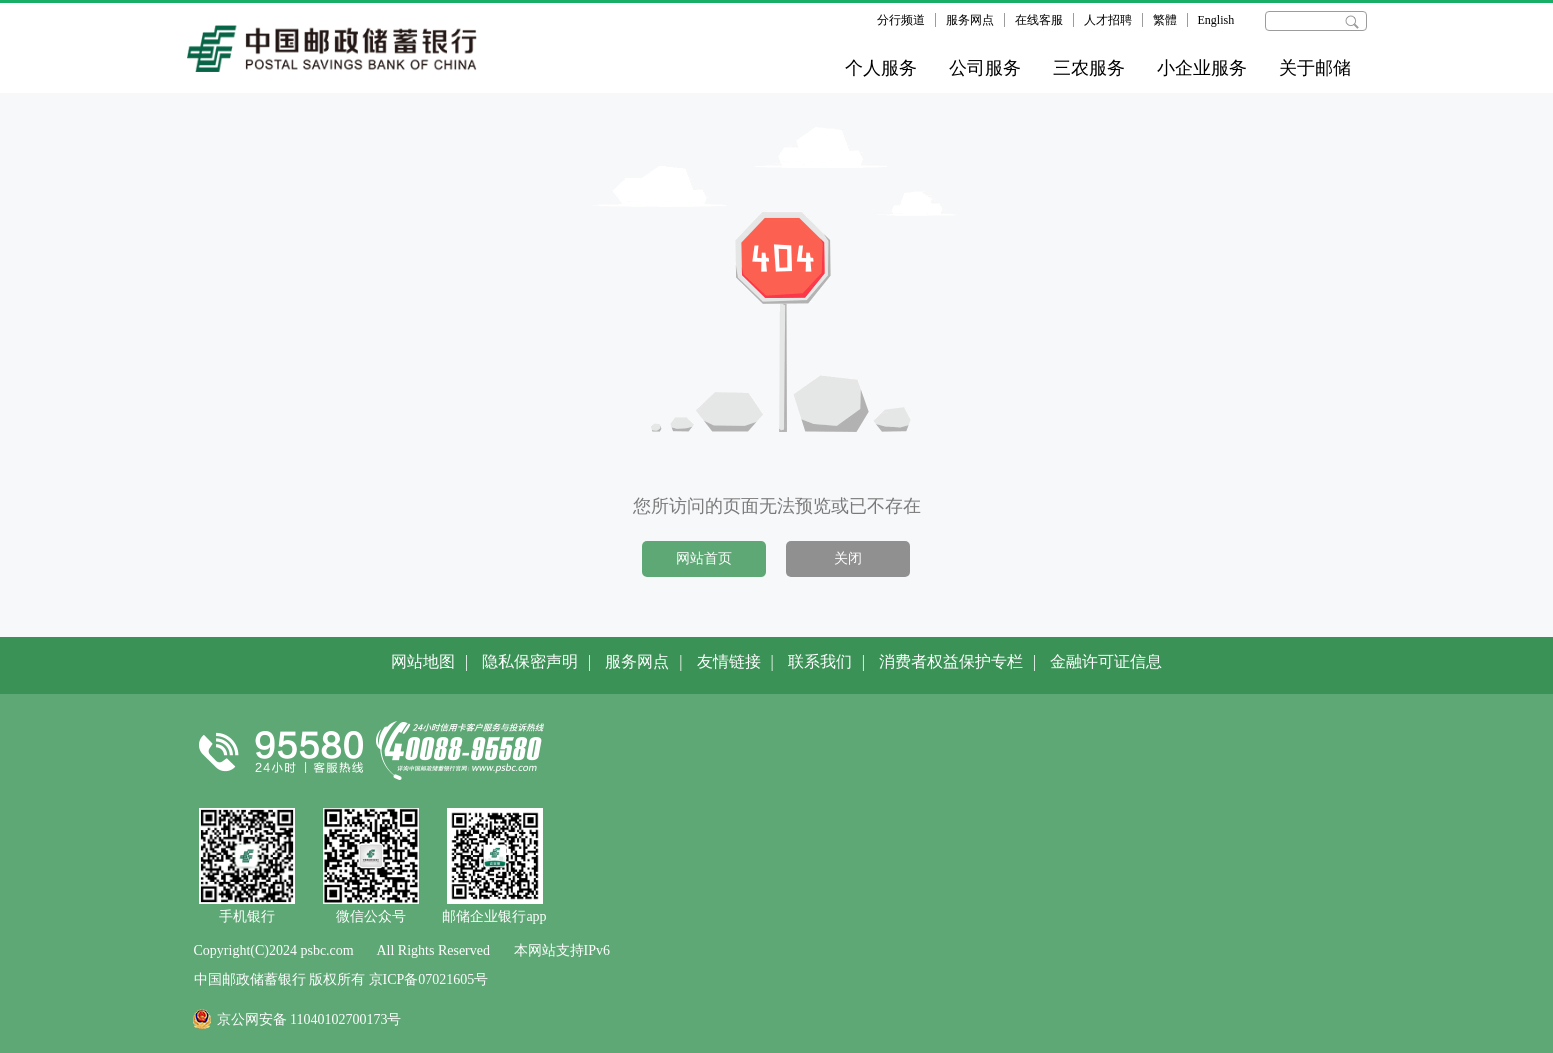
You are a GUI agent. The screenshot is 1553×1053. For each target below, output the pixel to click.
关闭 (848, 558)
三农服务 (1089, 68)
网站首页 (704, 558)
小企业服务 (1202, 68)
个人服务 (881, 68)
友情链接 (729, 661)
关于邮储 (1315, 68)
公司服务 (985, 68)
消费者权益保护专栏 (951, 661)
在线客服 (1039, 20)
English (1216, 20)
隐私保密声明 (530, 661)
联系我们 (820, 661)
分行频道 (901, 20)
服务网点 (970, 20)
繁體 (1165, 20)
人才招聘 (1108, 20)
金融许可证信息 (1106, 661)
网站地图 (423, 661)
